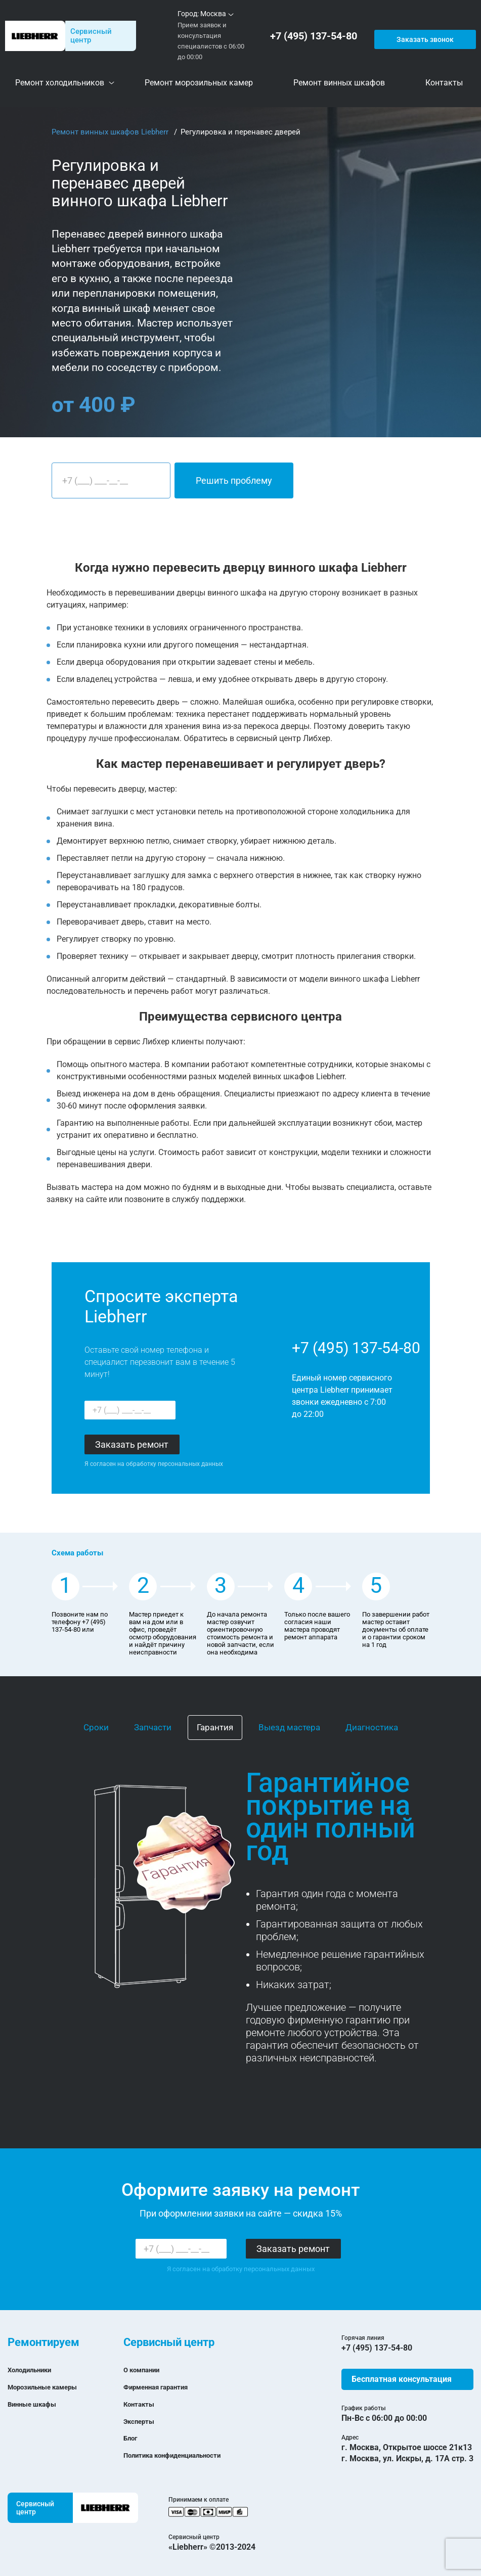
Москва (213, 14)
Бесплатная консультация (402, 2379)
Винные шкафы (38, 2404)
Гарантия (215, 1727)
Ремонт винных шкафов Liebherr (111, 131)
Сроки (96, 1727)
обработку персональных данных (174, 1463)
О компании (146, 2369)
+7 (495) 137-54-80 (316, 36)
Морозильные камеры (51, 2386)
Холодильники (35, 2369)
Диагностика (371, 1727)
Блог (132, 2438)
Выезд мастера (289, 1727)
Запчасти (152, 1727)
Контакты (142, 2404)
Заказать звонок (423, 35)
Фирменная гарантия (164, 2386)
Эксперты (142, 2421)
